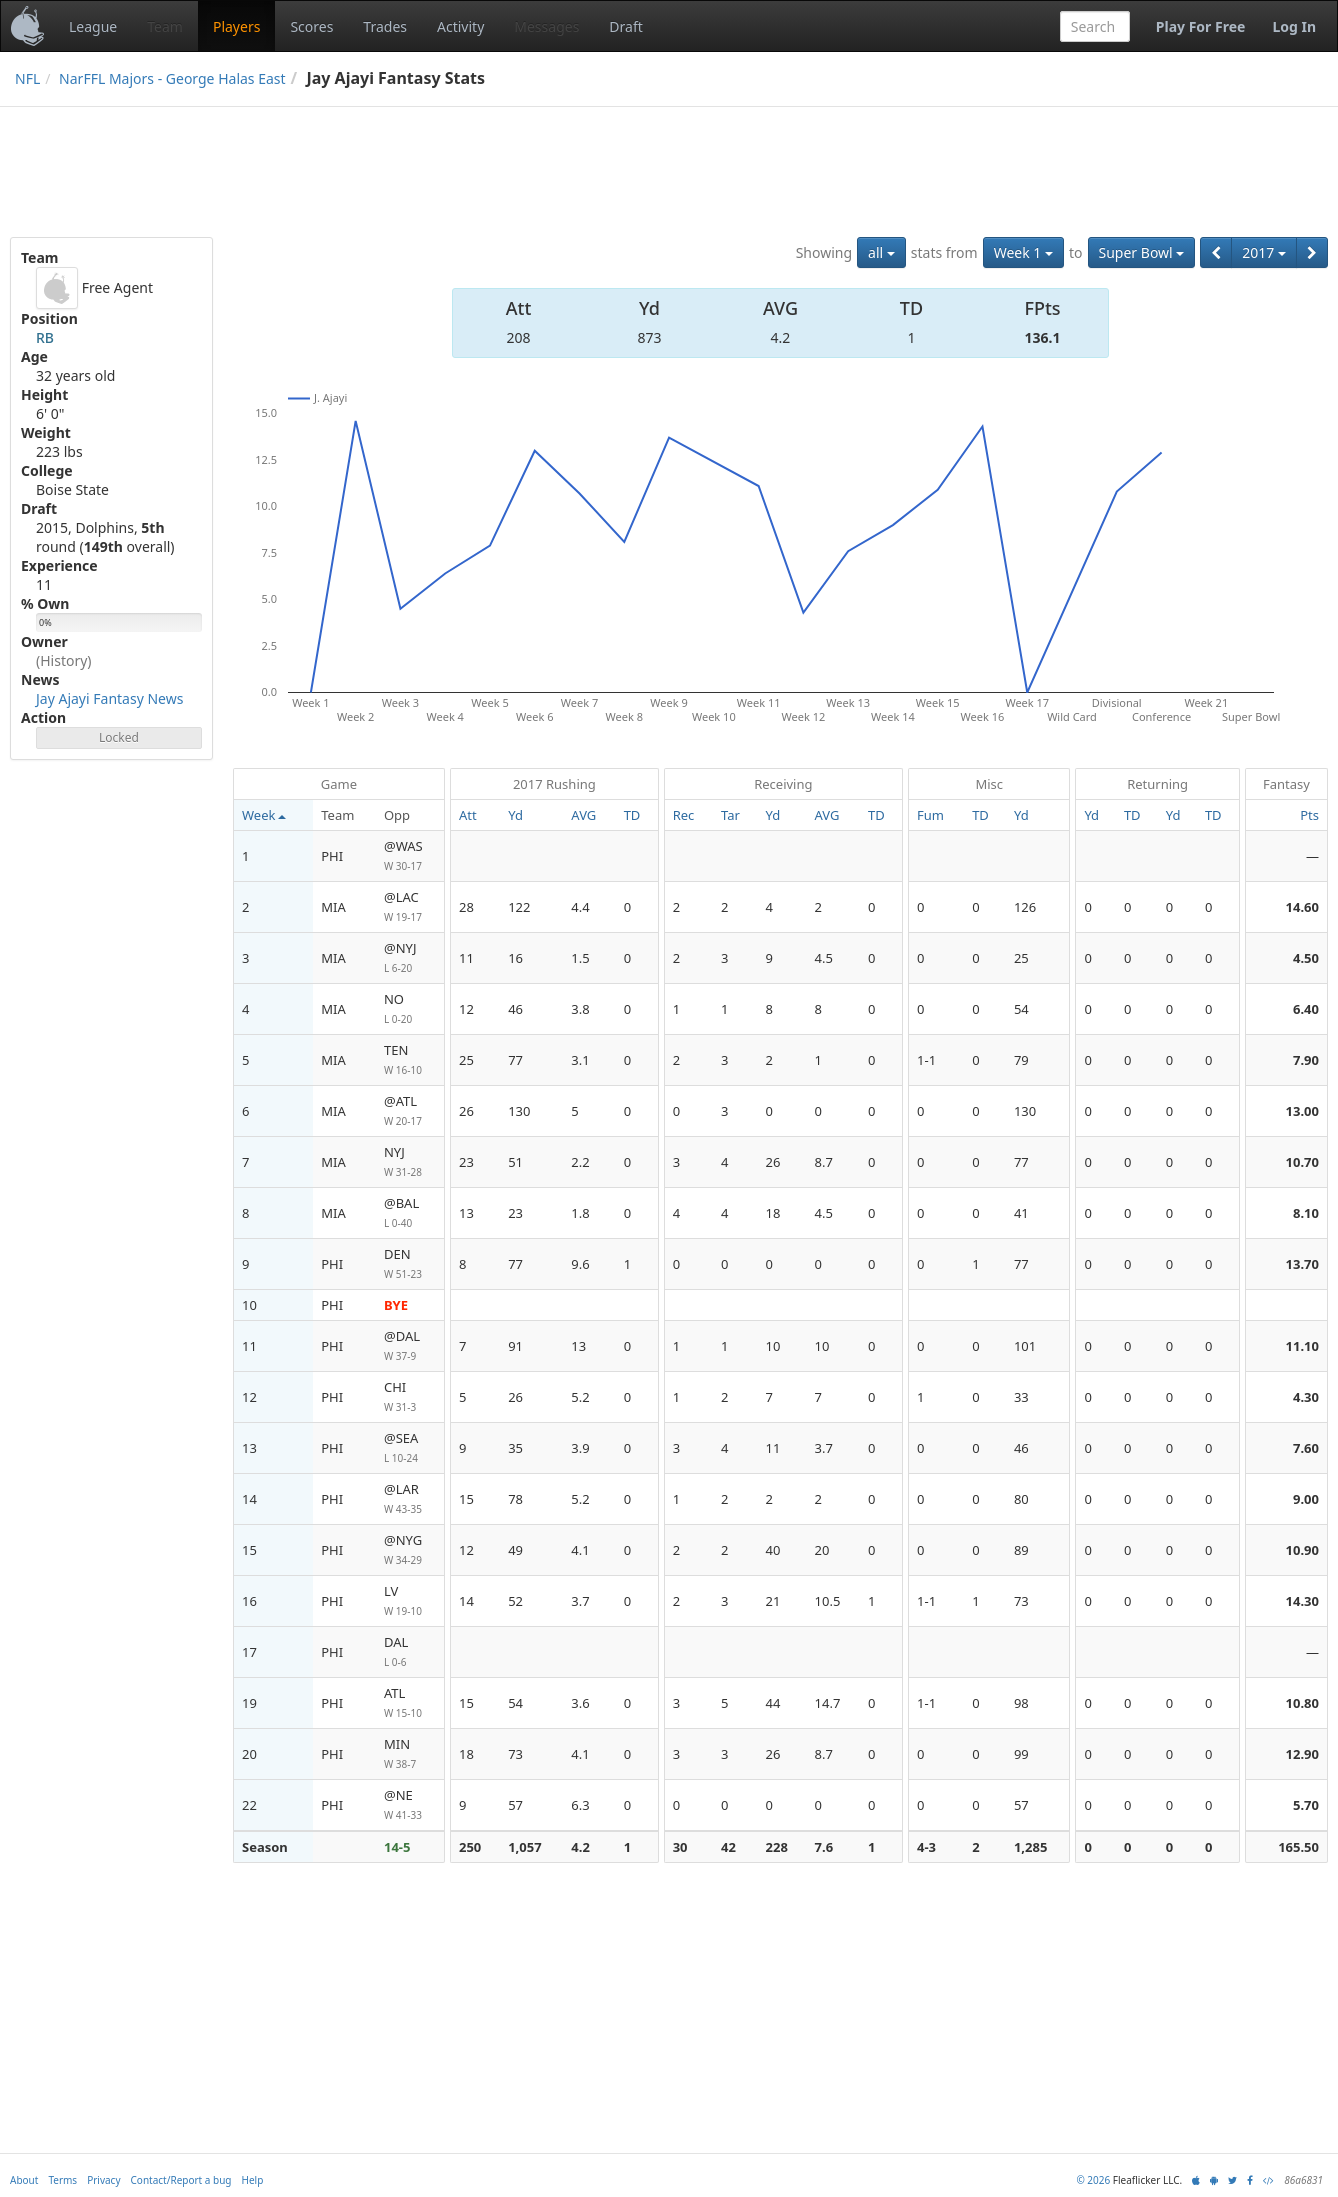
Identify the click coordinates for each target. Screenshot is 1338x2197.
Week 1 (1023, 252)
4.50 (1306, 958)
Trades (385, 26)
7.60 (1306, 1448)
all (881, 252)
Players (236, 26)
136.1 (1043, 337)
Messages (546, 26)
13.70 (1302, 1264)
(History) (64, 660)
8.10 (1306, 1213)
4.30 (1306, 1397)
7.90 (1306, 1060)
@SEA (410, 1448)
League (93, 26)
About (24, 2180)
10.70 (1302, 1162)
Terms (62, 2180)
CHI (410, 1397)
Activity (460, 26)
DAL (410, 1652)
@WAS (410, 856)
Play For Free (1201, 26)
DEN (410, 1264)
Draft (625, 26)
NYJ (410, 1162)
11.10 (1302, 1346)
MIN (410, 1754)
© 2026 (1093, 2180)
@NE (410, 1805)
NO (410, 1009)
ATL (410, 1703)
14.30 (1302, 1601)
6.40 (1306, 1009)
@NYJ (410, 958)
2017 (1264, 252)
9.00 (1306, 1499)
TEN (410, 1060)
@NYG (410, 1550)
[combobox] (1095, 26)
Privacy (103, 2180)
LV (410, 1601)
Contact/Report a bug (181, 2180)
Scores (311, 26)
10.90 (1302, 1550)
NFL (27, 78)
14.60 (1302, 907)
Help (253, 2180)
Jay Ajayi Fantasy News (109, 698)
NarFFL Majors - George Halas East (172, 78)
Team (165, 26)
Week (264, 815)
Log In (1294, 26)
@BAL (410, 1213)
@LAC (410, 907)
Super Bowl (1142, 252)
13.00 (1302, 1111)
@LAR (410, 1499)
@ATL (410, 1111)
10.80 (1302, 1703)
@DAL (410, 1346)
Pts (1309, 815)
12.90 (1302, 1754)
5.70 (1306, 1805)
